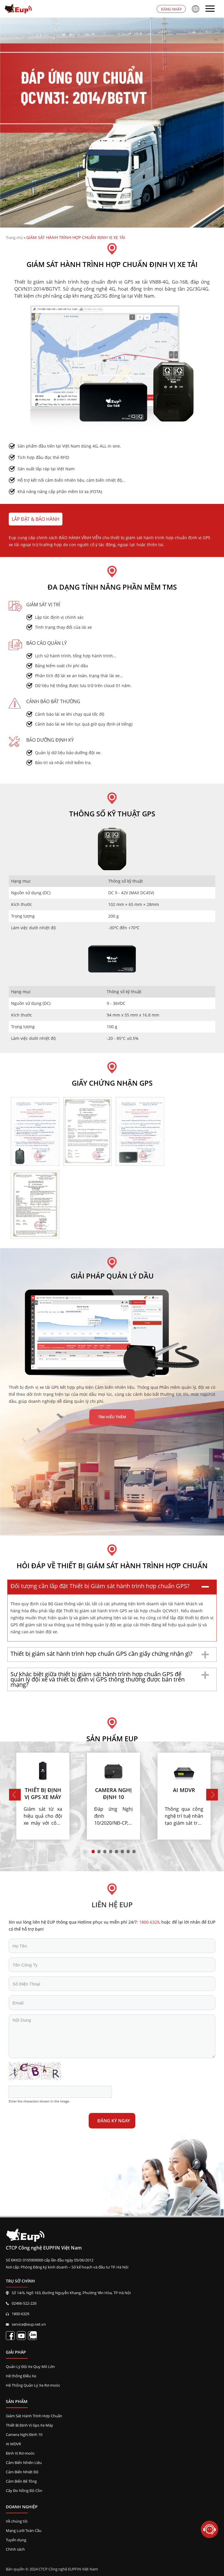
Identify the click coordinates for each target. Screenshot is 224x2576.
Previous (15, 1794)
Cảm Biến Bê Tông (21, 2481)
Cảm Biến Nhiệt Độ (22, 2471)
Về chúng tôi (16, 2521)
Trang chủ (14, 237)
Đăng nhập (171, 9)
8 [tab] (138, 1855)
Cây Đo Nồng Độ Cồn (24, 2490)
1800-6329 (20, 2313)
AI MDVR (13, 2443)
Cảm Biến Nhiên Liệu (24, 2462)
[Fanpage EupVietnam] (10, 2335)
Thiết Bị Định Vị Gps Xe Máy (29, 2425)
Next (212, 1794)
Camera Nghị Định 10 (24, 2434)
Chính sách (15, 2549)
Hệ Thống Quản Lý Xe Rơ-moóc (33, 2385)
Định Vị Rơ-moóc (20, 2453)
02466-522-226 (24, 2303)
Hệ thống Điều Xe (21, 2375)
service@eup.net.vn (29, 2324)
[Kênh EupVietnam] (21, 2335)
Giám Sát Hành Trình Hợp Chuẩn (34, 2415)
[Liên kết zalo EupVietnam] (32, 2335)
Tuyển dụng (16, 2539)
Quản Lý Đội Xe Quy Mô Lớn (30, 2366)
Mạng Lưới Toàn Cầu (23, 2530)
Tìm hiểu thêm (112, 1416)
